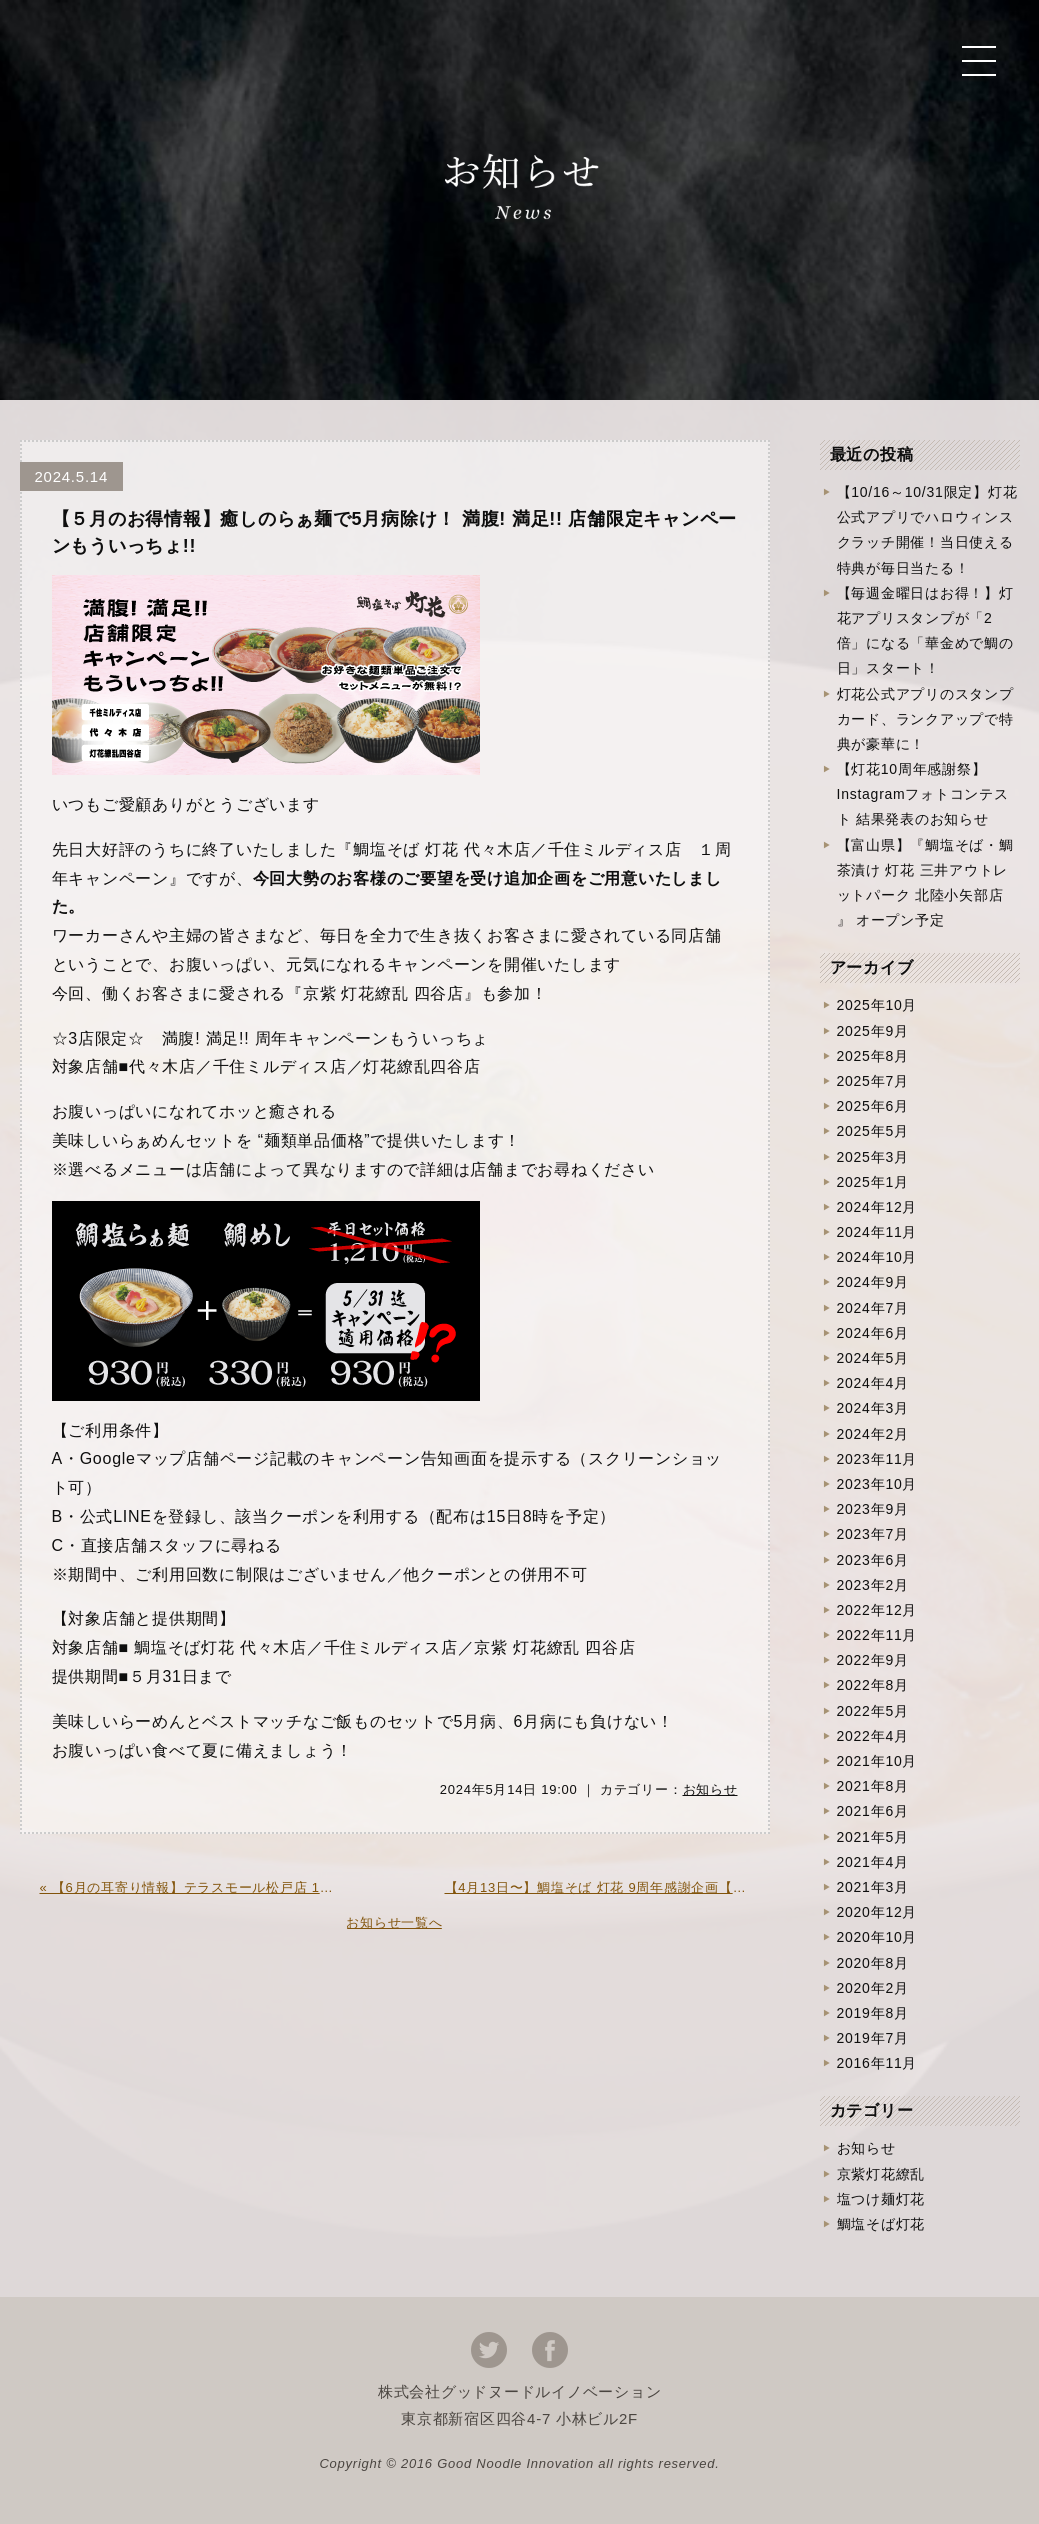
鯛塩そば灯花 (881, 2224)
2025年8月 (873, 1056)
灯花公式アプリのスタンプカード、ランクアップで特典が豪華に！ (925, 719)
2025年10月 (877, 1005)
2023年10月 (877, 1484)
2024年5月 (873, 1358)
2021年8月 (873, 1786)
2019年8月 (873, 2013)
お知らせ (710, 1789)
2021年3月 (873, 1887)
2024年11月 (877, 1232)
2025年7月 (873, 1081)
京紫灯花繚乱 (881, 2174)
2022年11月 (877, 1635)
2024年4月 (873, 1383)
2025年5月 (873, 1131)
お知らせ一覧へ (394, 1922)
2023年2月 (873, 1585)
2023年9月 (873, 1509)
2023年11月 (877, 1459)
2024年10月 (877, 1257)
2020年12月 (877, 1912)
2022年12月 (877, 1610)
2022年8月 (873, 1685)
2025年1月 (873, 1182)
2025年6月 (873, 1106)
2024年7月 (873, 1308)
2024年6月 (873, 1333)
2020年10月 (877, 1937)
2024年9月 (873, 1282)
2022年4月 (873, 1736)
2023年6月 (873, 1560)
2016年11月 (877, 2063)
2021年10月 (877, 1761)
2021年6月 (873, 1811)
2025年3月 (873, 1157)
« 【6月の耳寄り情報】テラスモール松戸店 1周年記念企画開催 (202, 1887)
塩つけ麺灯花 (881, 2199)
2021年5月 (873, 1837)
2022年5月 (873, 1711)
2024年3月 (873, 1408)
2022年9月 (873, 1660)
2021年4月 (873, 1862)
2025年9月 (873, 1031)
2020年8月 (873, 1963)
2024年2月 (873, 1434)
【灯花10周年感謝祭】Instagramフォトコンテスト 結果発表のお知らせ (923, 794)
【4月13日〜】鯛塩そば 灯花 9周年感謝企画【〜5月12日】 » (607, 1887)
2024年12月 (877, 1207)
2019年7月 (873, 2038)
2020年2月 (873, 1988)
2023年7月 (873, 1534)
